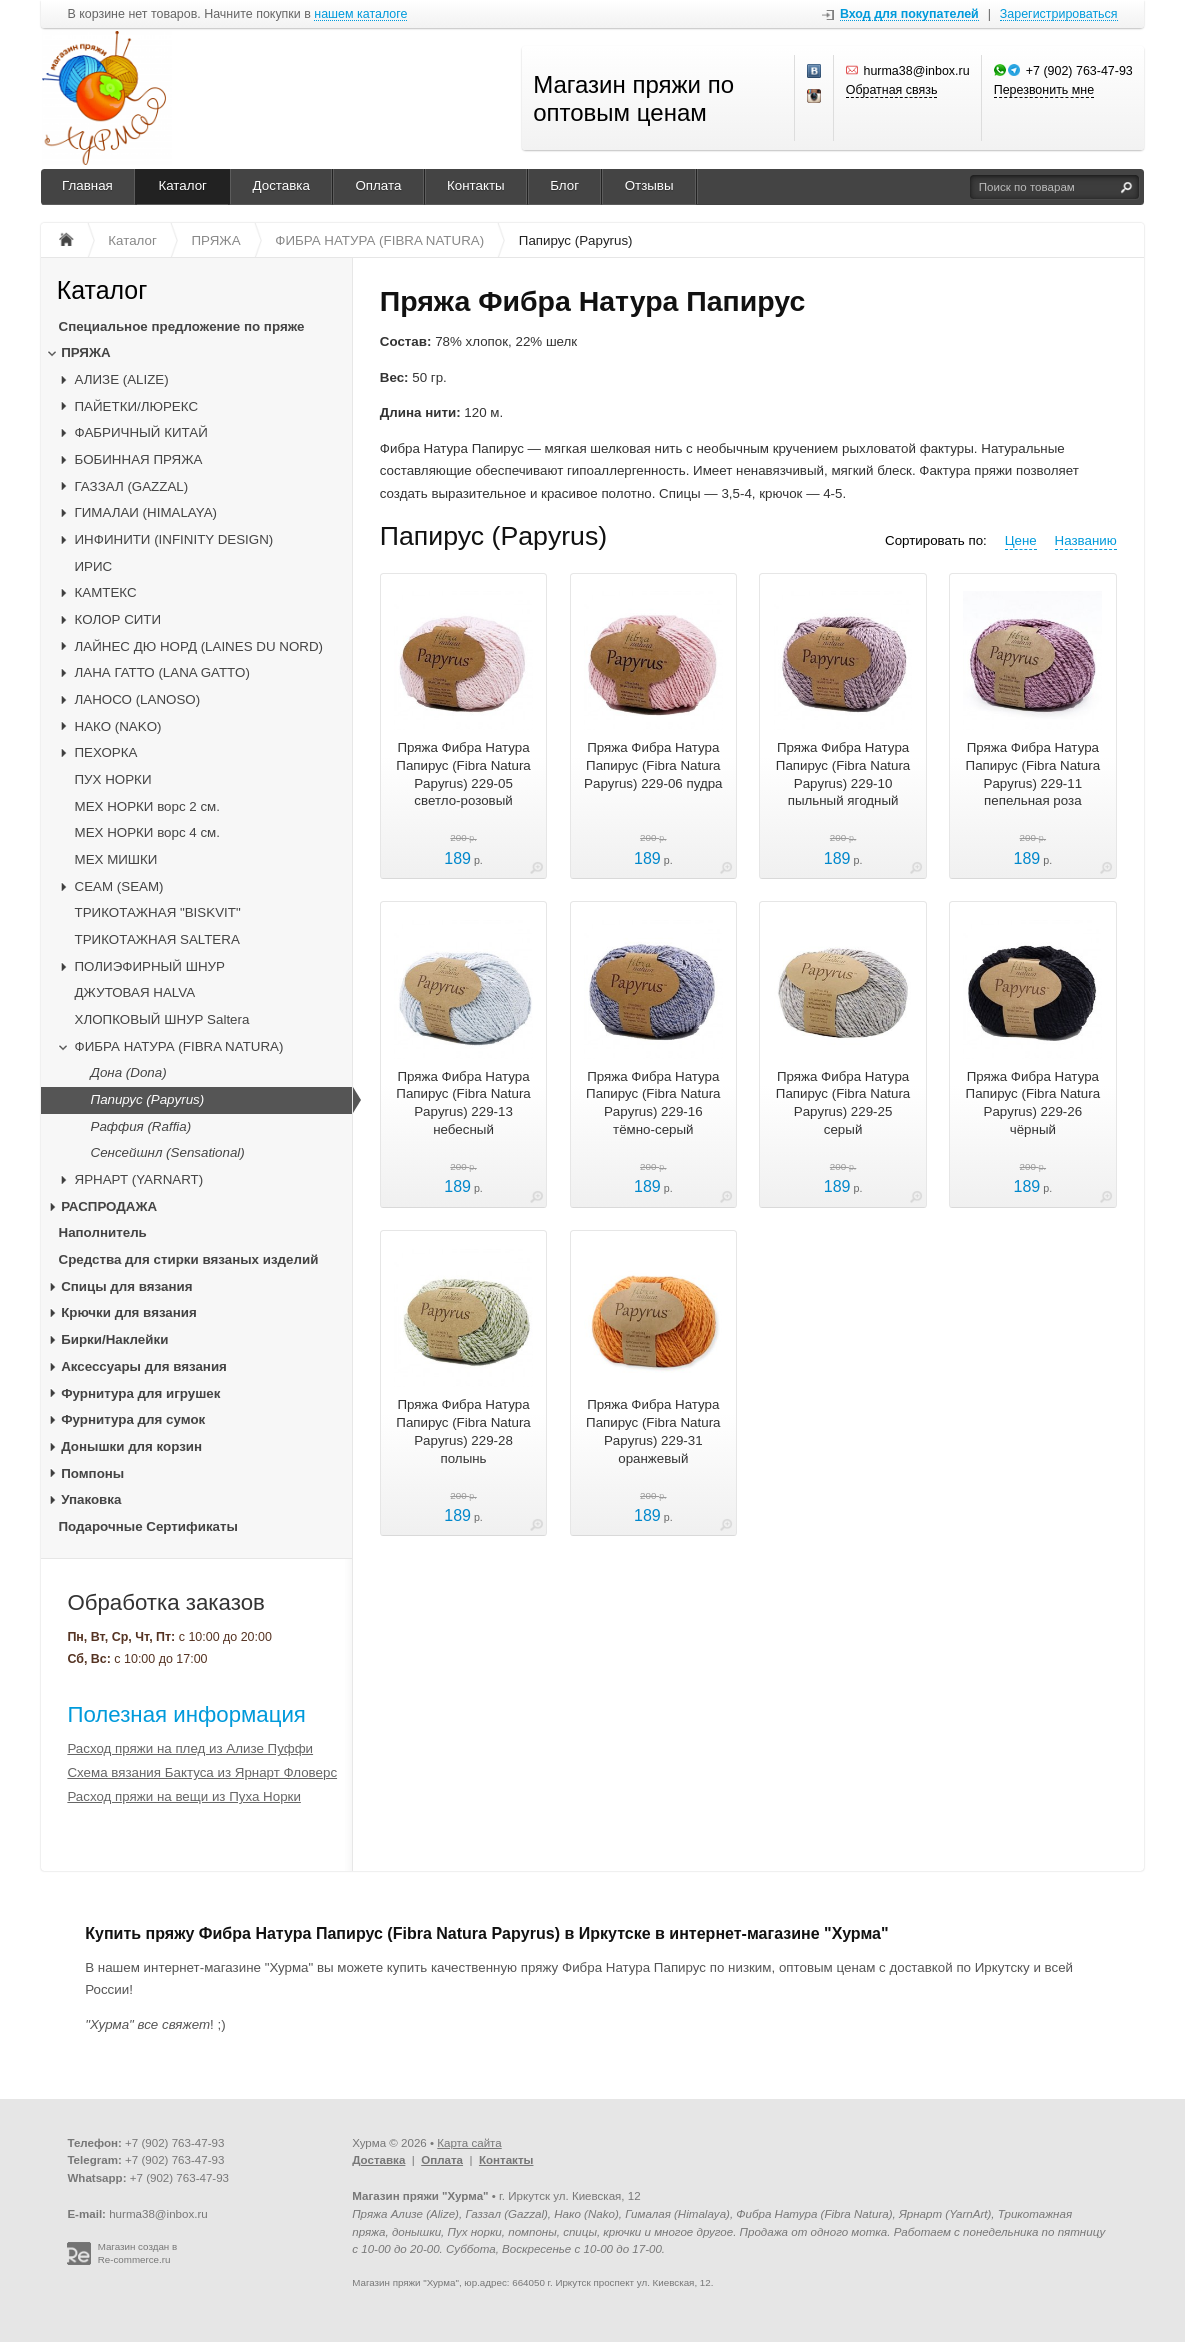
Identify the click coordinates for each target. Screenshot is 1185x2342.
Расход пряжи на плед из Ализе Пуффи (190, 1748)
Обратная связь (892, 90)
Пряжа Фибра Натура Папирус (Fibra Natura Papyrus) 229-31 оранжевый (653, 1431)
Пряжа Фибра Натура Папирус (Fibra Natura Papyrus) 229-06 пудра (653, 765)
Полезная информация (186, 1714)
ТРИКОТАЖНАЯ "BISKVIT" (158, 912)
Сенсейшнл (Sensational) (168, 1152)
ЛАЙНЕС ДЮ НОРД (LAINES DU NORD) (199, 646)
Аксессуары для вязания (144, 1366)
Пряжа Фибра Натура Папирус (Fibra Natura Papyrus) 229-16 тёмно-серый (653, 1103)
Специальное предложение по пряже (182, 326)
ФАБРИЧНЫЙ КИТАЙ (141, 432)
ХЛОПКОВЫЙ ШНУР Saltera (162, 1019)
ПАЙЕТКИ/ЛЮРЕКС (137, 406)
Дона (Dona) (129, 1072)
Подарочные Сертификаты (148, 1526)
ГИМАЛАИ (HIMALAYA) (146, 512)
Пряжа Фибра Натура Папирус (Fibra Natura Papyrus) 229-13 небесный (463, 1103)
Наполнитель (103, 1232)
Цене (1021, 540)
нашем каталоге (360, 14)
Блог (564, 185)
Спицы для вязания (126, 1286)
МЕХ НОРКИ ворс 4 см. (147, 832)
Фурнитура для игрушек (140, 1393)
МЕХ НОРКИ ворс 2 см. (147, 806)
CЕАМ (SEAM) (119, 886)
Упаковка (91, 1499)
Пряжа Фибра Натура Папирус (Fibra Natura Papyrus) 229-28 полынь (463, 1431)
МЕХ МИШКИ (116, 859)
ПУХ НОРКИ (113, 779)
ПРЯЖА (85, 352)
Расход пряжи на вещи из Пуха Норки (183, 1796)
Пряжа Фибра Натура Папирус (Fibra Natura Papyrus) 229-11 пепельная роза (1033, 774)
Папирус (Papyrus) (148, 1099)
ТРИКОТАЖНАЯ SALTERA (157, 939)
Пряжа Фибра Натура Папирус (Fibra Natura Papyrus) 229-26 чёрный (1033, 1103)
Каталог (182, 185)
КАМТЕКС (106, 592)
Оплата (378, 185)
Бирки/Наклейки (114, 1339)
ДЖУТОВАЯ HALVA (135, 992)
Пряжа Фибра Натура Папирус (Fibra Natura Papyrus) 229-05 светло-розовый (463, 774)
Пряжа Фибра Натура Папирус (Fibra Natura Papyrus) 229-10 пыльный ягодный (843, 774)
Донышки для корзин (131, 1446)
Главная (87, 185)
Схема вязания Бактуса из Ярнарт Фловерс (202, 1772)
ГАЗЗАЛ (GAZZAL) (132, 486)
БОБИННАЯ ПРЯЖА (139, 459)
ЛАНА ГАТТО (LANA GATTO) (162, 672)
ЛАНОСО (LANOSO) (138, 699)
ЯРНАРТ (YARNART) (139, 1179)
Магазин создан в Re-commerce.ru (138, 2252)
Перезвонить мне (1044, 90)
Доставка (281, 185)
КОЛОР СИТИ (118, 619)
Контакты (476, 185)
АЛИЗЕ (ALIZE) (122, 379)
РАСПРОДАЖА (109, 1206)
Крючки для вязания (129, 1312)
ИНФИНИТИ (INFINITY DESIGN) (174, 539)
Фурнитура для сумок (133, 1419)
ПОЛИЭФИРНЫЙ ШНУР (150, 966)
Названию (1086, 540)
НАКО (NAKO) (118, 726)
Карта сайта (469, 2143)
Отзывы (649, 185)
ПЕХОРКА (106, 752)
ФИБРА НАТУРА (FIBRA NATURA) (179, 1046)
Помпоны (92, 1473)
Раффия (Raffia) (141, 1126)
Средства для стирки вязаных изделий (189, 1259)
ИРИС (94, 566)
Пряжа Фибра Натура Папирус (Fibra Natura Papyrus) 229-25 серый (843, 1103)
